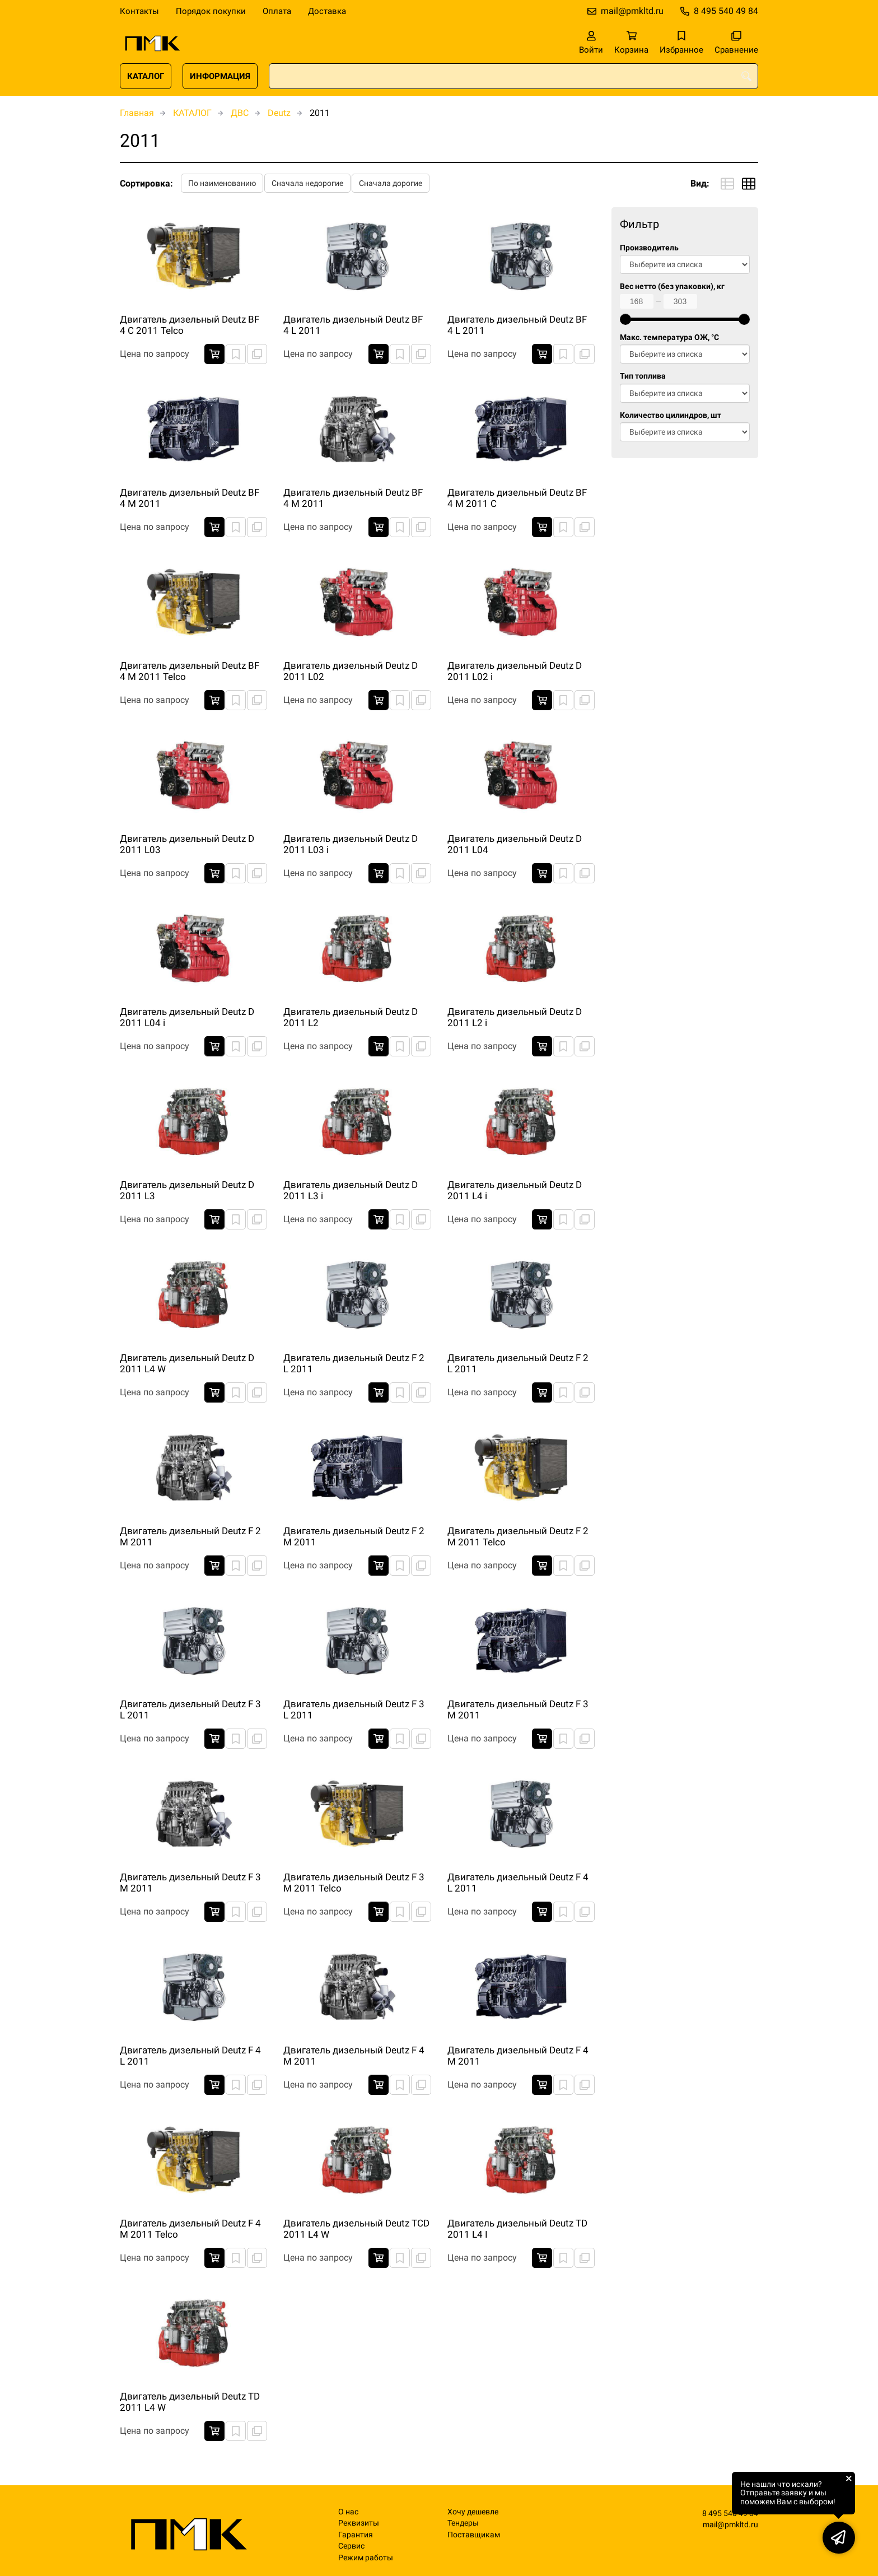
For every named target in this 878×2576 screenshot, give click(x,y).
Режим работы (365, 2558)
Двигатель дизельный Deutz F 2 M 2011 (190, 1536)
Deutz (279, 113)
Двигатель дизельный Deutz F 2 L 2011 (353, 1363)
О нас (348, 2512)
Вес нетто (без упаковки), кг (672, 286)
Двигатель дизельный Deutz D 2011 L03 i (350, 844)
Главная (137, 113)
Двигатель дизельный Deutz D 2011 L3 (187, 1190)
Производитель (649, 248)
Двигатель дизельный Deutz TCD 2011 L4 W (356, 2229)
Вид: (699, 183)
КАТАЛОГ (145, 76)
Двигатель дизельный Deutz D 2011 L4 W (187, 1363)
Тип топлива (643, 376)
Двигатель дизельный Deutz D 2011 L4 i (514, 1190)
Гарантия (355, 2535)
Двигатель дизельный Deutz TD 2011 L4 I (517, 2229)
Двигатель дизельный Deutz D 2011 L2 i (514, 1017)
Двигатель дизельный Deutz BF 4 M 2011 (189, 498)
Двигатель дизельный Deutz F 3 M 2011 (518, 1709)
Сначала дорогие (390, 183)
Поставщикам (473, 2535)
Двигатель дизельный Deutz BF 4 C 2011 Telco (189, 325)
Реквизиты (358, 2523)
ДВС (240, 113)
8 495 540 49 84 (726, 11)
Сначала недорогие (307, 183)
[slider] (625, 319)
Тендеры (463, 2523)
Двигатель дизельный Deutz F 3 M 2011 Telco (353, 1882)
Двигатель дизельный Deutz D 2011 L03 (187, 844)
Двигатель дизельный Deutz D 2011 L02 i (514, 671)
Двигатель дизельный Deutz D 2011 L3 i (350, 1190)
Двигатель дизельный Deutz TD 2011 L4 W (190, 2402)
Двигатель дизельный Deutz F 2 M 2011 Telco (518, 1536)
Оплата (277, 11)
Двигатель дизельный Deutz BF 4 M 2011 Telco (189, 671)
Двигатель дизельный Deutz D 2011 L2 (350, 1017)
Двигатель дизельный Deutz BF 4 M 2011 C (517, 498)
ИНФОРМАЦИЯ (220, 76)
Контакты (139, 11)
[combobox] (513, 76)
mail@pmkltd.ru (632, 11)
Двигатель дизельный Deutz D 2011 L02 (350, 671)
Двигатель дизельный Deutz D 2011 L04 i (187, 1017)
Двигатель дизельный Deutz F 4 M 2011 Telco (190, 2229)
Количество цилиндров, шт (670, 415)
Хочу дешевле (472, 2512)
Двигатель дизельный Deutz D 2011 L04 (514, 844)
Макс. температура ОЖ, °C (669, 337)
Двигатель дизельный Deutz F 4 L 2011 (518, 1882)
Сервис (351, 2546)
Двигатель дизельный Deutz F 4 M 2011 (353, 2055)
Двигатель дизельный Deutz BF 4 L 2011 (353, 325)
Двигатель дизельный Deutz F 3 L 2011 (190, 1709)
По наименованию (222, 183)
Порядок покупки (211, 11)
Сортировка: (146, 183)
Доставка (327, 11)
